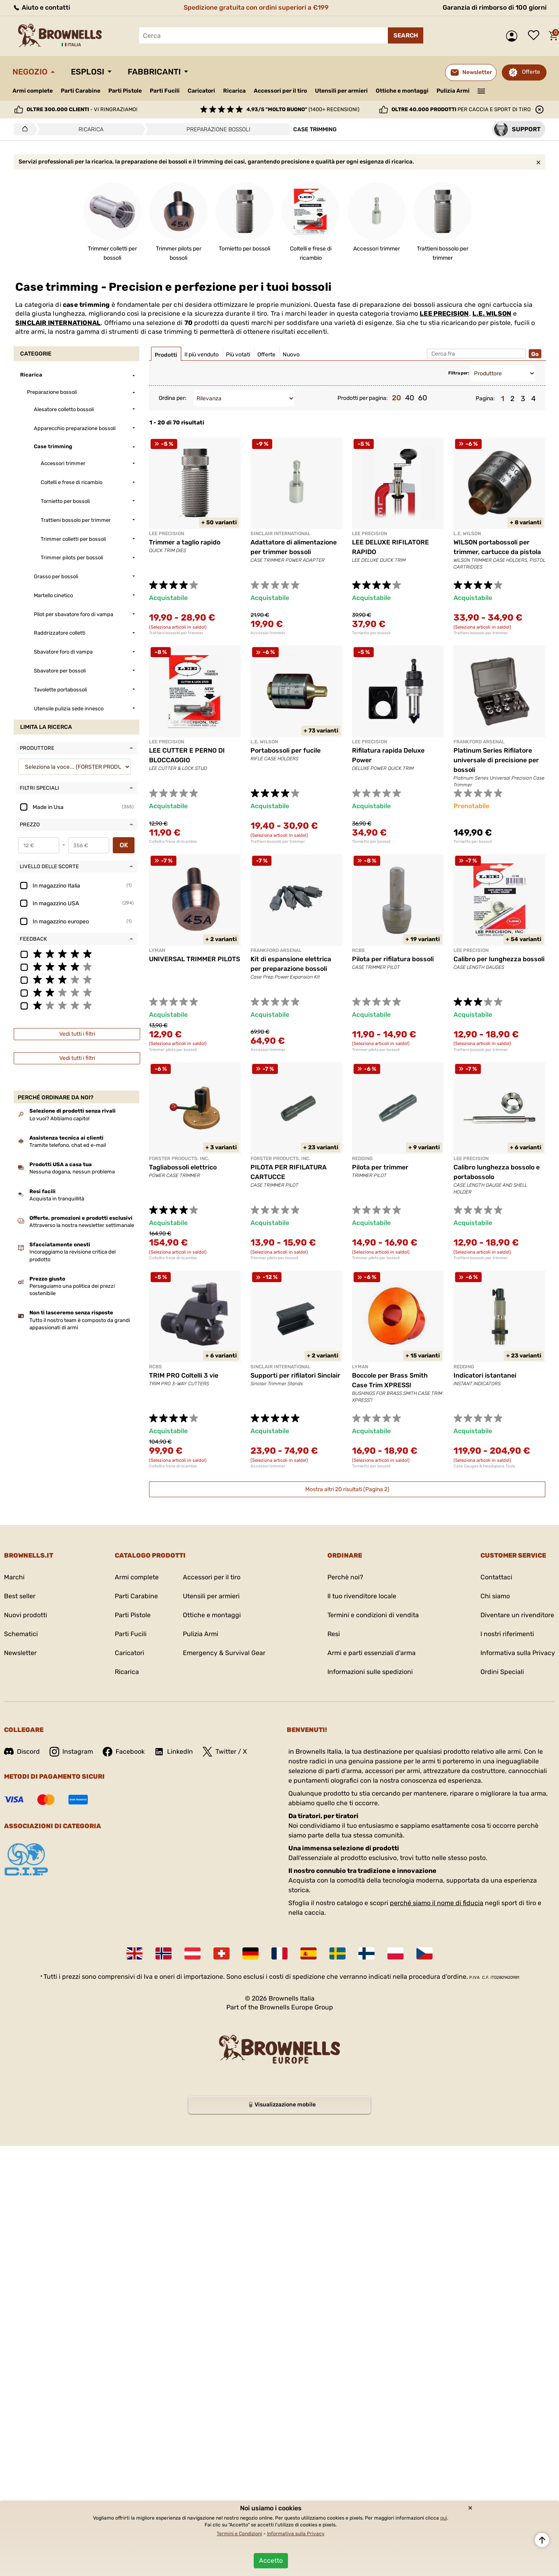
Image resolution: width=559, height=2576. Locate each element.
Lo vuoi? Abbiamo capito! (59, 1118)
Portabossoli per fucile (286, 750)
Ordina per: (172, 398)
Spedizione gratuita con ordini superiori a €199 (256, 7)
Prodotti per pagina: (362, 398)
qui (443, 2518)
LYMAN (157, 950)
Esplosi (87, 72)
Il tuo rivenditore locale (361, 1596)
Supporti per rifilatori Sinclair (295, 1375)
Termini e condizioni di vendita (373, 1615)
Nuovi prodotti (25, 1615)
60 (422, 397)
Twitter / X (225, 1752)
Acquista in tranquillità (56, 1199)
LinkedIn (173, 1752)
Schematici (21, 1634)
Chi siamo (495, 1596)
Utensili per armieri (341, 90)
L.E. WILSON (491, 313)
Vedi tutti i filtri (77, 1033)
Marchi (14, 1577)
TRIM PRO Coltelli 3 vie (183, 1375)
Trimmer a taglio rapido (184, 542)
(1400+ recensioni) (302, 109)
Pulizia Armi (453, 90)
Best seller (19, 1596)
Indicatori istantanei (484, 1375)
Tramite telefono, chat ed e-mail (67, 1145)
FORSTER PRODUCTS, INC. (179, 1158)
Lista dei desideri (535, 36)
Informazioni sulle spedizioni (370, 1672)
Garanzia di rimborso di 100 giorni (495, 7)
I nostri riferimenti (507, 1634)
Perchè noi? (345, 1577)
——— (481, 90)
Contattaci (496, 1577)
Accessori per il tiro (280, 91)
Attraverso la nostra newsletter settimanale (81, 1225)
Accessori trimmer (268, 633)
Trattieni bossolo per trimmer (176, 633)
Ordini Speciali (502, 1672)
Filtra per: (458, 373)
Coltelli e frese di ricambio (173, 841)
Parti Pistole (125, 90)
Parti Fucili (165, 90)
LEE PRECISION (444, 313)
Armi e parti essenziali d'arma (371, 1653)
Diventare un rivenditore (517, 1615)
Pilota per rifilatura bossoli (393, 959)
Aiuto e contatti (41, 7)
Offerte (531, 71)
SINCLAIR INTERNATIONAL (58, 323)
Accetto (271, 2560)
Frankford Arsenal (479, 742)
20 (396, 397)
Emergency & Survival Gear (224, 1653)
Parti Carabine (80, 90)
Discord (22, 1751)
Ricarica (234, 90)
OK (124, 845)
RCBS (358, 950)
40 (409, 397)
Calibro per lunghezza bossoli (499, 959)
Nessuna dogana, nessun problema (72, 1172)
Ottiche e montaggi (402, 90)
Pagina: (485, 398)
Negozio (30, 72)
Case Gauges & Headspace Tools (484, 1466)
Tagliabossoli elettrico (183, 1167)
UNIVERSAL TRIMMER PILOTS (194, 959)
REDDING (362, 1158)
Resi (333, 1634)
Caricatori (201, 90)
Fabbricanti (154, 72)
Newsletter (20, 1653)
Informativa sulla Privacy (517, 1653)
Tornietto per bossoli (371, 633)
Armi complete (32, 90)
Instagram (71, 1752)
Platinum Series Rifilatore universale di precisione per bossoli (496, 760)
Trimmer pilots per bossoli (173, 1049)
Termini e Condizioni (239, 2534)
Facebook (124, 1752)
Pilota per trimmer (380, 1167)
